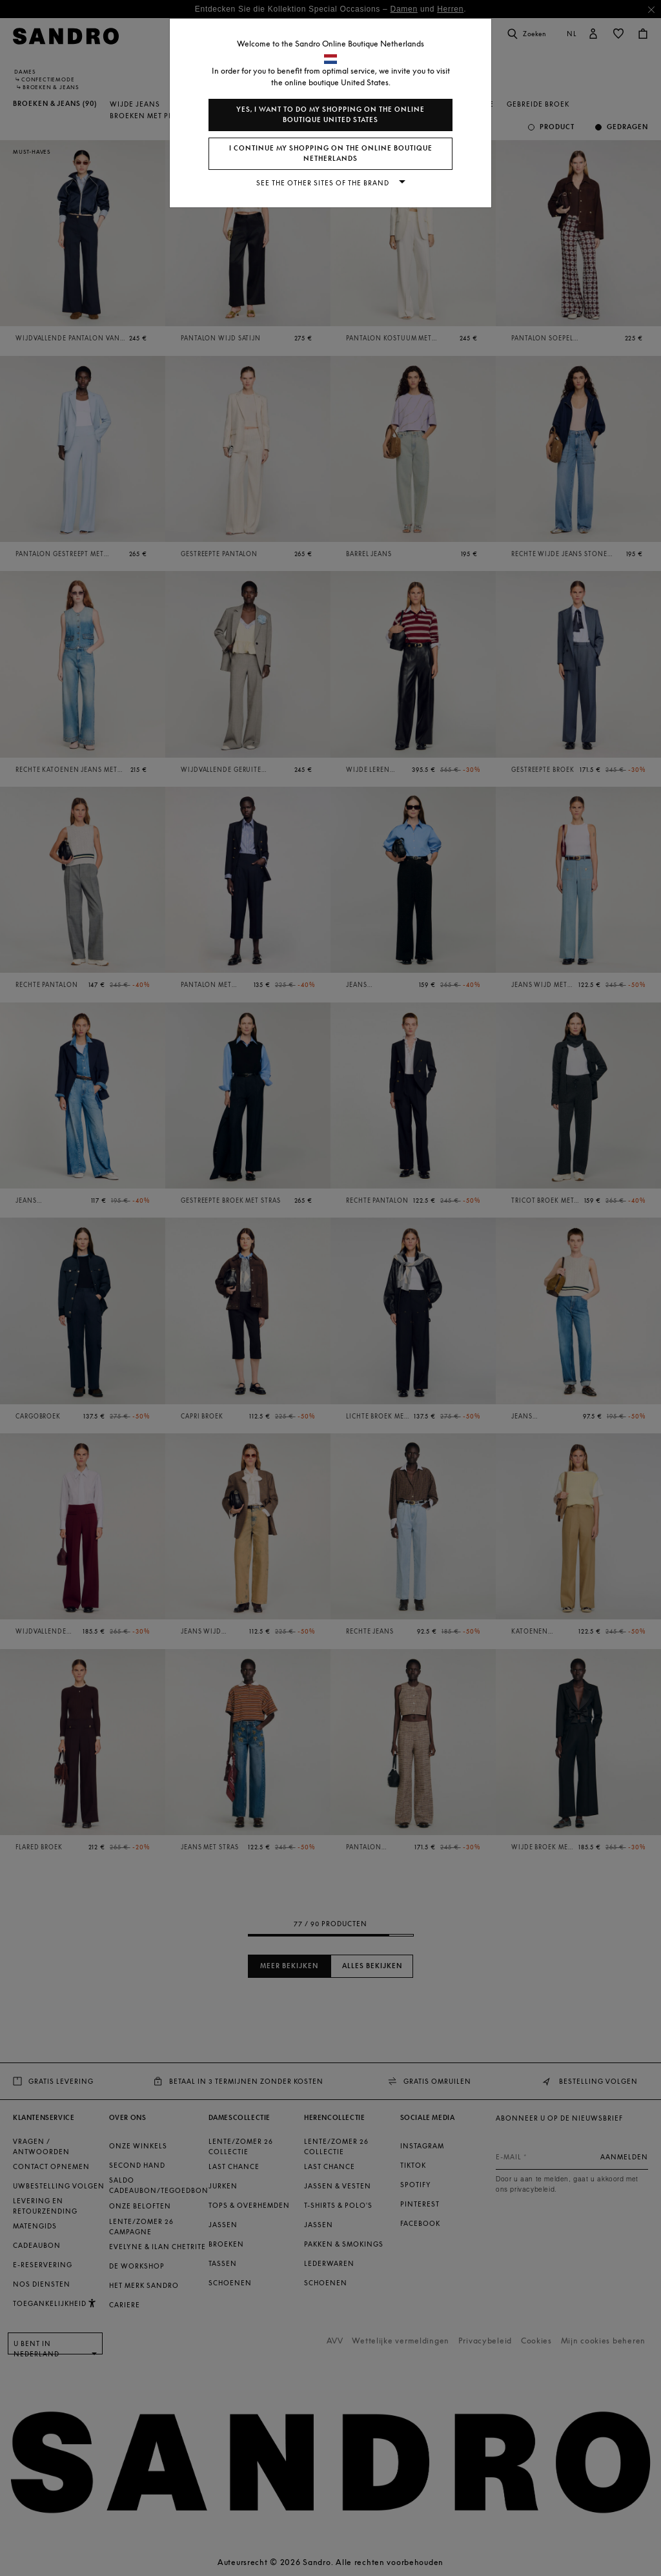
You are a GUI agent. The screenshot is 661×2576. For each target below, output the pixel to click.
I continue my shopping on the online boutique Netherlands (330, 153)
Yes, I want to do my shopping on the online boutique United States (330, 114)
